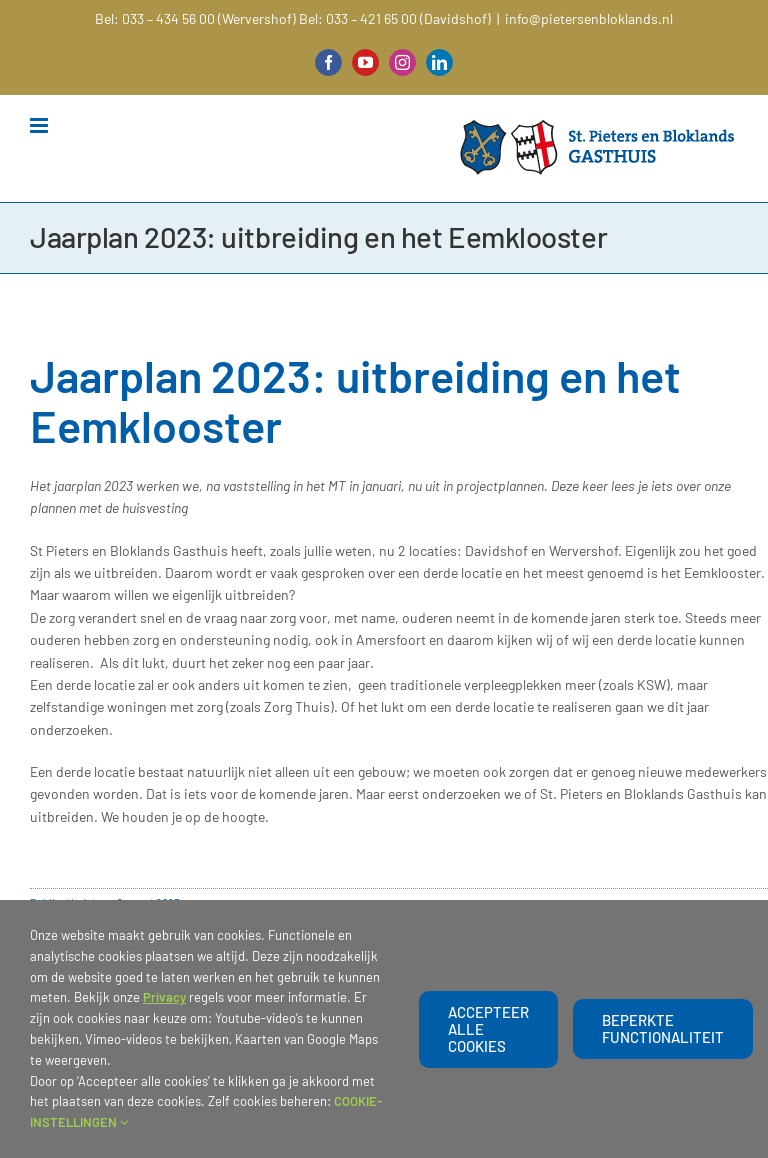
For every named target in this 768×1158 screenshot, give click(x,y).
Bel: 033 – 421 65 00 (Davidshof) (395, 18)
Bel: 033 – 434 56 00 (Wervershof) (195, 18)
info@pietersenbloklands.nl (589, 18)
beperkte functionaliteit (663, 1028)
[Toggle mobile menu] (40, 125)
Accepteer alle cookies (488, 1029)
